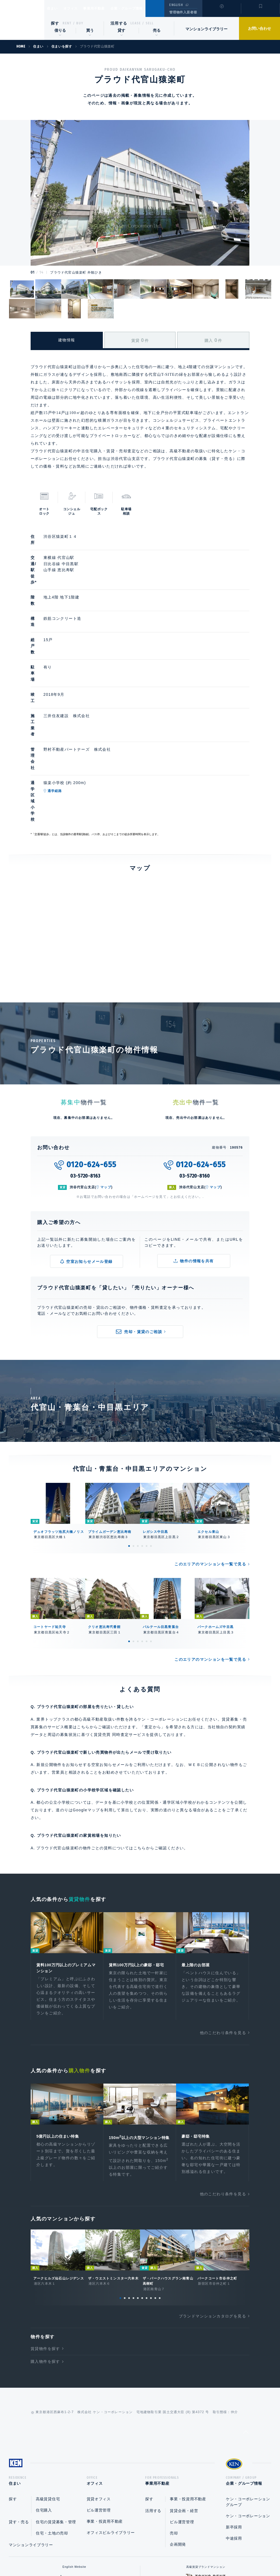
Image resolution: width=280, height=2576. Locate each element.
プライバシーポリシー (131, 2554)
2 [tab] (133, 1425)
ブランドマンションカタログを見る (212, 2205)
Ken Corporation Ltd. (22, 20)
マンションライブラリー (206, 29)
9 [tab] (155, 2187)
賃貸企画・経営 (184, 2401)
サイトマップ (199, 2554)
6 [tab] (151, 1425)
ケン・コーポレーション (248, 2406)
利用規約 (169, 2554)
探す (55, 23)
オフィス (77, 8)
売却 (174, 2424)
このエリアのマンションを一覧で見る (210, 1443)
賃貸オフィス (99, 2389)
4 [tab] (142, 1425)
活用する (118, 23)
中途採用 (234, 2429)
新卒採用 (234, 2418)
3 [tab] (138, 1425)
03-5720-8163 (85, 1055)
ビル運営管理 (99, 2401)
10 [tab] (160, 2187)
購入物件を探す (45, 2250)
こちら (139, 1727)
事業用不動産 (106, 8)
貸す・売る (19, 2412)
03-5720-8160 (194, 1055)
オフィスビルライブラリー (111, 2423)
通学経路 (80, 699)
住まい (54, 8)
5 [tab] (146, 1425)
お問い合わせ (259, 28)
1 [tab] (129, 1425)
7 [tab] (146, 2187)
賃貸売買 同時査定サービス (120, 1614)
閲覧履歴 (221, 12)
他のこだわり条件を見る (223, 1913)
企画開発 (178, 2435)
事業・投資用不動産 (105, 2412)
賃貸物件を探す (45, 2237)
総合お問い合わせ (85, 2554)
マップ (105, 1066)
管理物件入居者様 (183, 12)
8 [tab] (151, 2187)
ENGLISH (176, 5)
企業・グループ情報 (143, 8)
